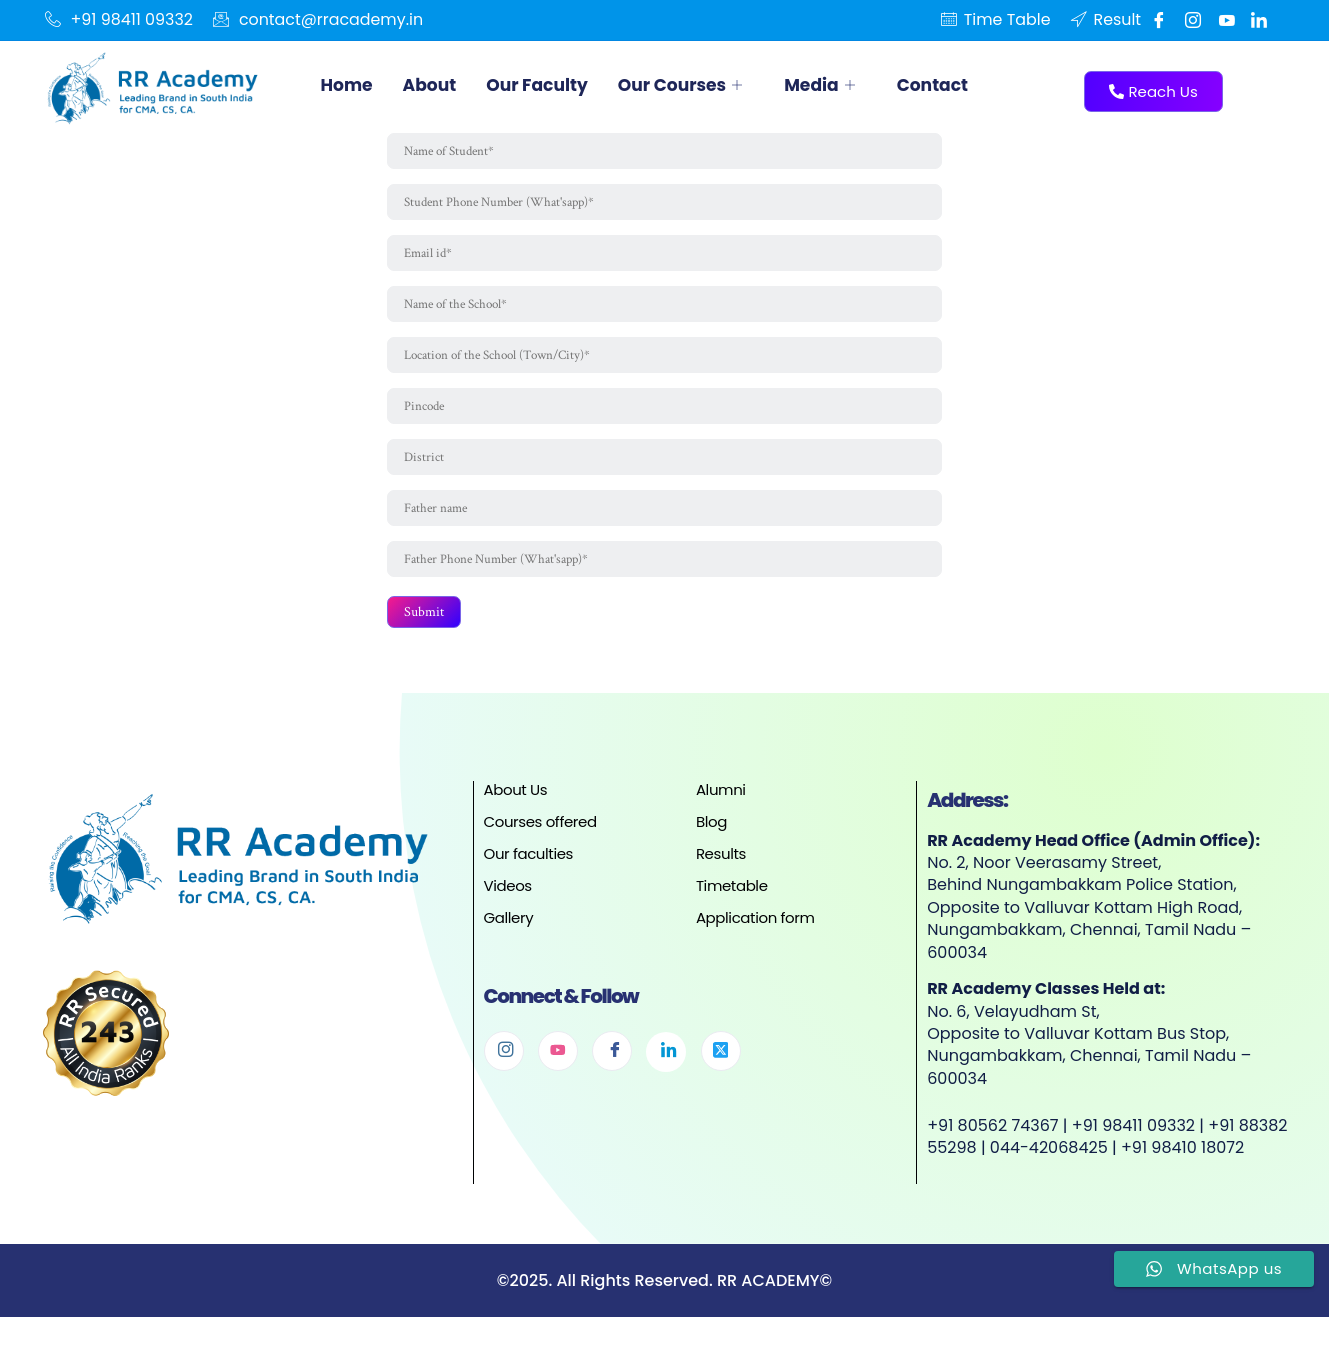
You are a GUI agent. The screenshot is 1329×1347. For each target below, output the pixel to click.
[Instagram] (504, 1059)
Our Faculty (545, 84)
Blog (711, 829)
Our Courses (697, 84)
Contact (953, 84)
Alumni (721, 797)
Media (840, 84)
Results (721, 861)
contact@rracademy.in (320, 20)
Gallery (509, 925)
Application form (755, 925)
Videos (508, 893)
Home (348, 84)
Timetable (732, 893)
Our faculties (529, 861)
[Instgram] (1190, 20)
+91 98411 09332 (119, 20)
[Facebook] (1156, 20)
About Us (516, 797)
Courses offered (540, 829)
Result (1105, 20)
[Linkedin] (1259, 20)
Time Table (995, 20)
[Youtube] (1225, 20)
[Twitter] (721, 1059)
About (433, 84)
